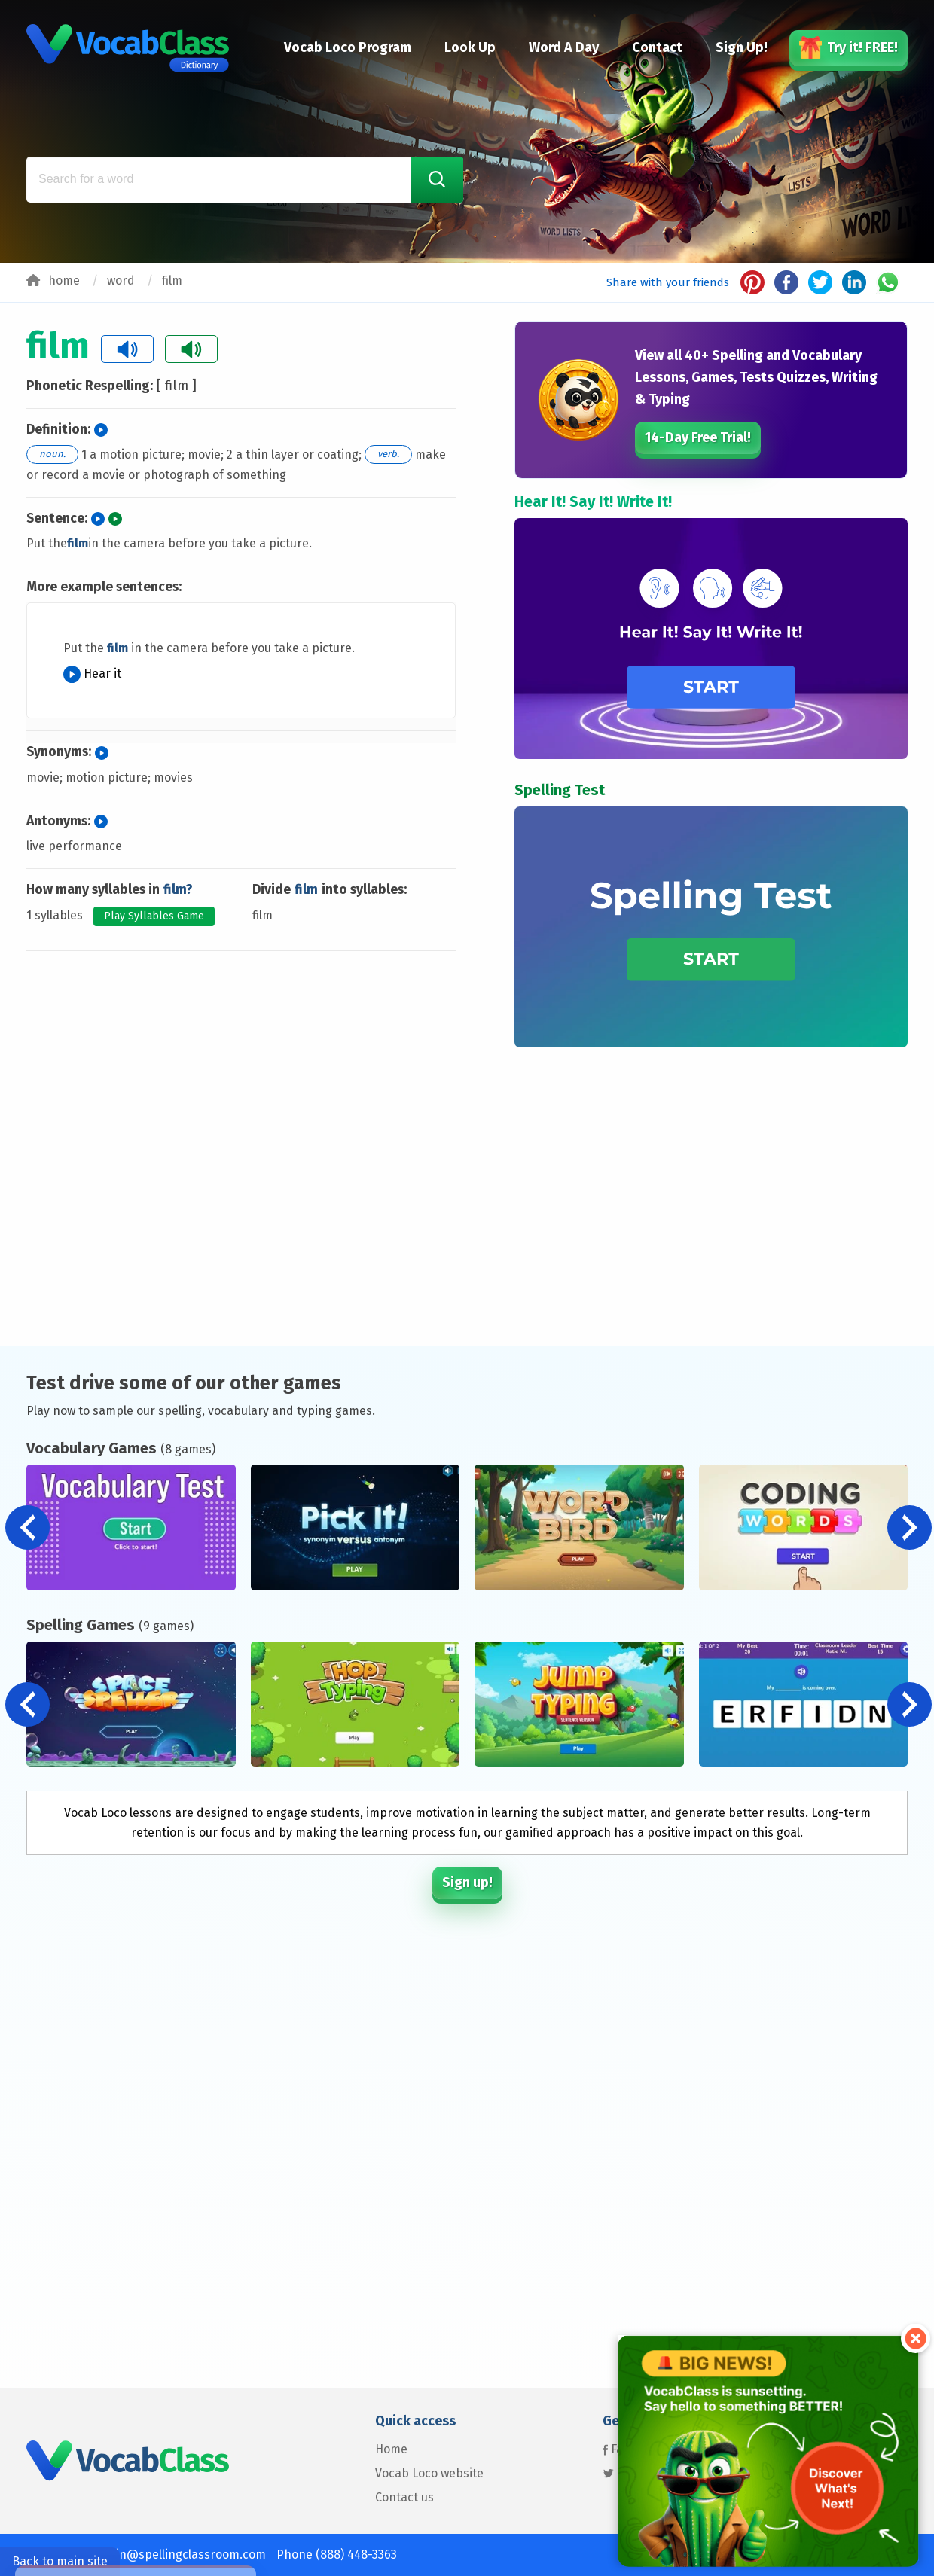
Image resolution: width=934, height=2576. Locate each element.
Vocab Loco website (429, 2473)
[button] (909, 1527)
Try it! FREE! (848, 47)
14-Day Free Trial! (698, 437)
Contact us (404, 2497)
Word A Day (564, 47)
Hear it (92, 673)
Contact (657, 47)
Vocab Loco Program (347, 47)
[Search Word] (437, 180)
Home (391, 2449)
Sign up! (467, 1882)
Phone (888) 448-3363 (336, 2554)
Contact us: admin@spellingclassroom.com (146, 2554)
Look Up (470, 47)
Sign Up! (742, 47)
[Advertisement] (241, 1022)
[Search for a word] (244, 180)
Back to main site (60, 2561)
